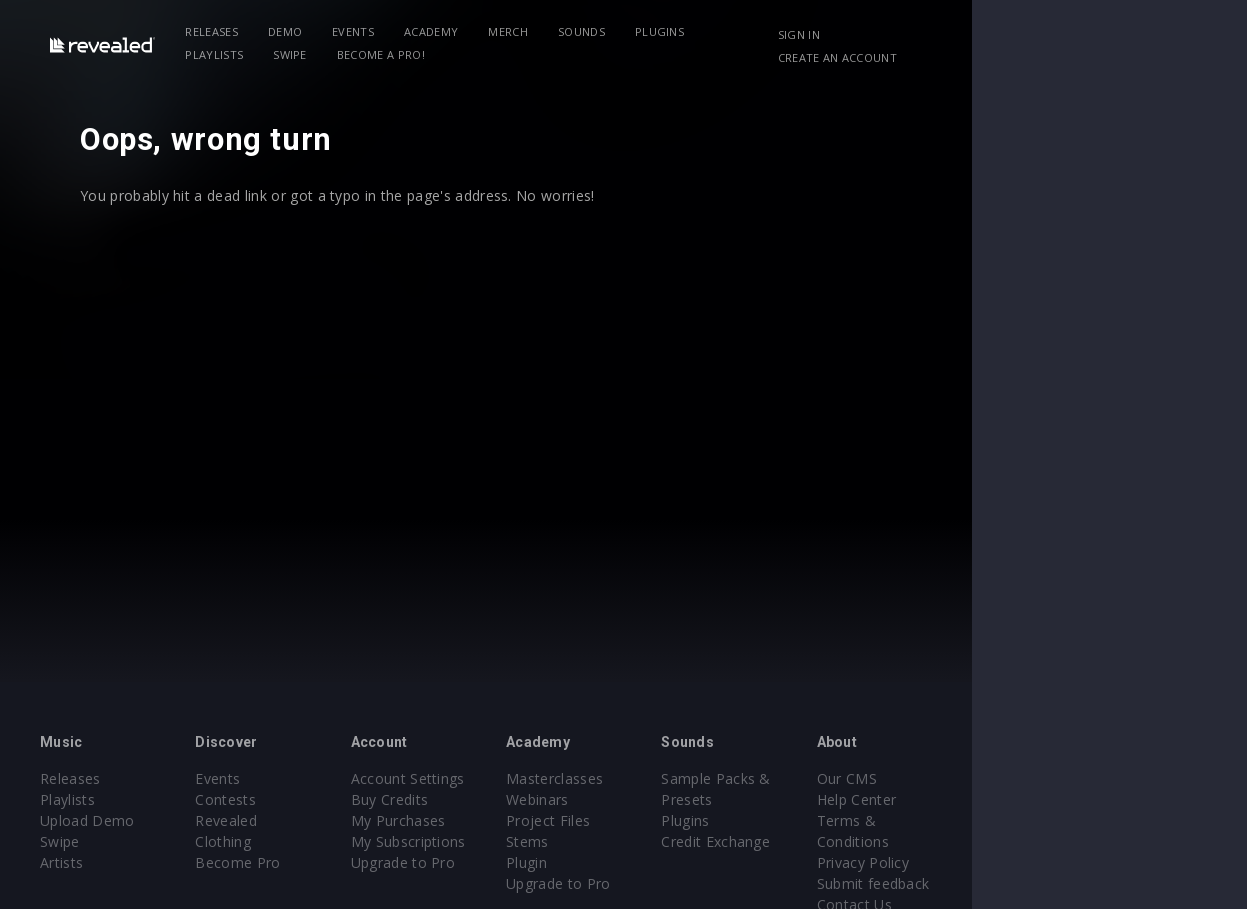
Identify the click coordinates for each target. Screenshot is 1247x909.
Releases (245, 31)
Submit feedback (1102, 862)
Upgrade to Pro (494, 862)
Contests (271, 799)
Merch (542, 31)
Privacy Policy (1092, 841)
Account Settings (499, 778)
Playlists (777, 31)
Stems (664, 841)
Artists (61, 862)
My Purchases (489, 820)
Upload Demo (87, 820)
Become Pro (283, 841)
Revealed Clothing (301, 820)
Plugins (692, 31)
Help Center (1086, 799)
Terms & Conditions (1114, 820)
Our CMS (1076, 778)
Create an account (1059, 57)
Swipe (853, 31)
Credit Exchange (899, 841)
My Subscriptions (499, 841)
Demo (318, 31)
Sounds (615, 31)
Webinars (674, 799)
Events (387, 31)
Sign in (1021, 34)
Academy (465, 31)
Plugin (663, 862)
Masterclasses (691, 778)
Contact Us (1083, 883)
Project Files (685, 820)
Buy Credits (481, 799)
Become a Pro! (263, 54)
